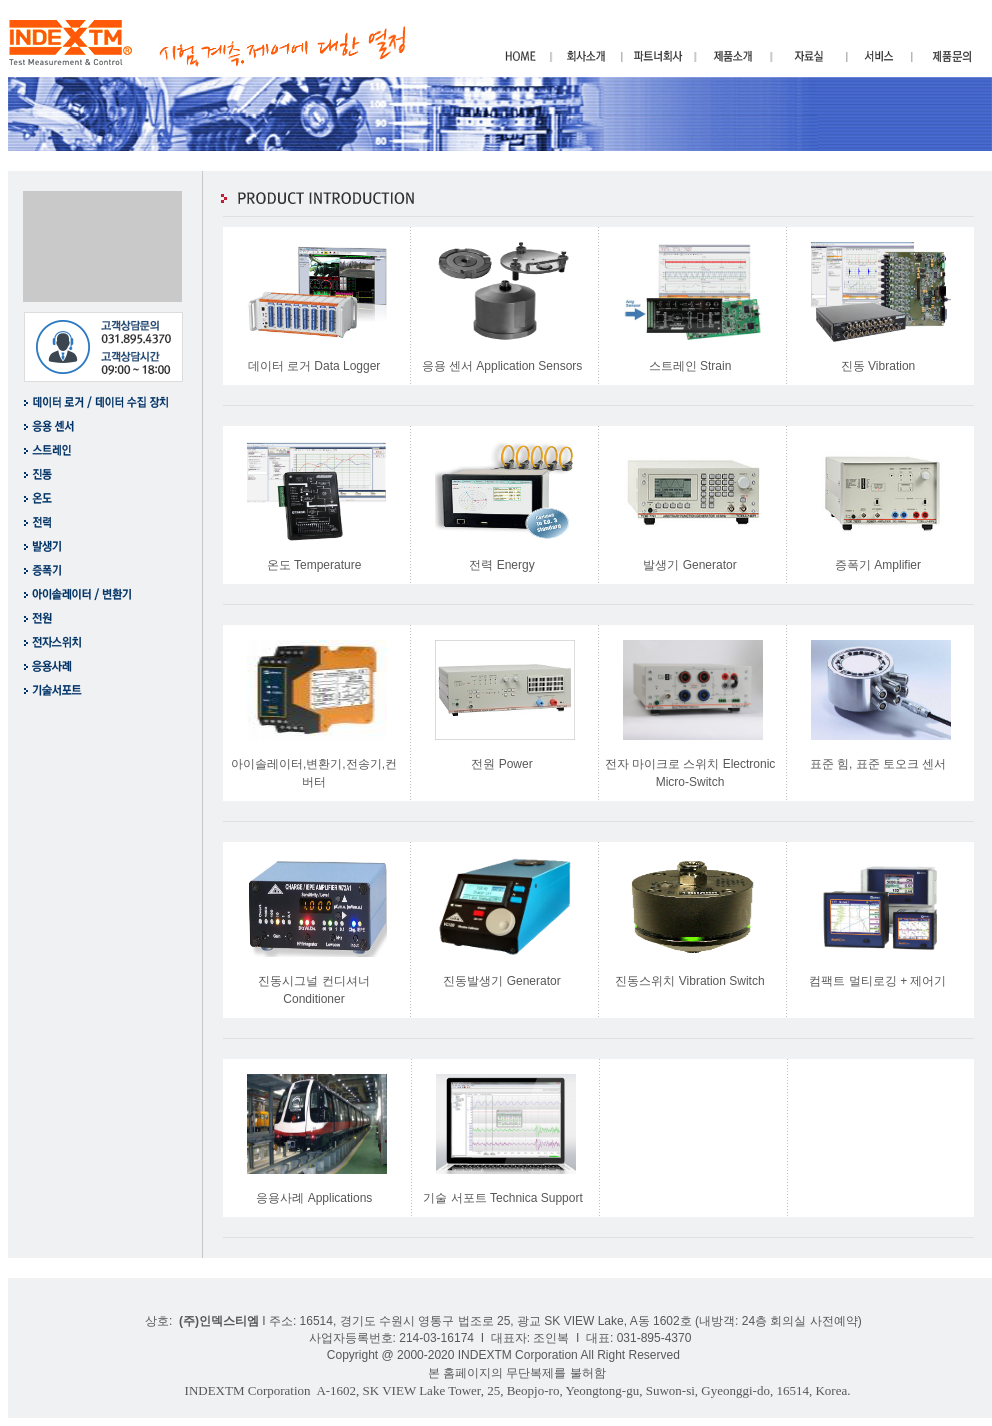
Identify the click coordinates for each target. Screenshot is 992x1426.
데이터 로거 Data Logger (314, 366)
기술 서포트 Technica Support (502, 1198)
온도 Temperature (314, 565)
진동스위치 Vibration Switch (689, 981)
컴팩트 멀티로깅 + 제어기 (877, 981)
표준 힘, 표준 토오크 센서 (878, 764)
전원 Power (501, 764)
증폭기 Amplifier (878, 565)
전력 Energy (501, 565)
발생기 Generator (689, 565)
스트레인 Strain (690, 366)
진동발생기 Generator (501, 981)
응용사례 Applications (314, 1198)
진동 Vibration (878, 366)
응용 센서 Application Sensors (502, 366)
